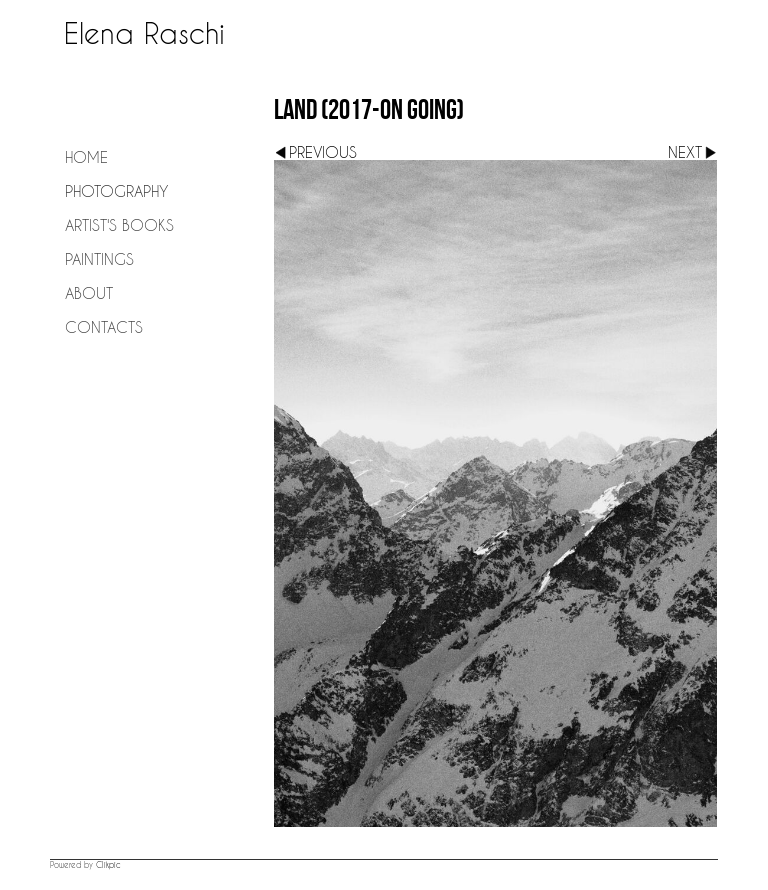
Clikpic (108, 865)
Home (86, 157)
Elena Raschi (144, 33)
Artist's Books (119, 225)
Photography (116, 191)
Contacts (104, 327)
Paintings (99, 259)
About (89, 293)
